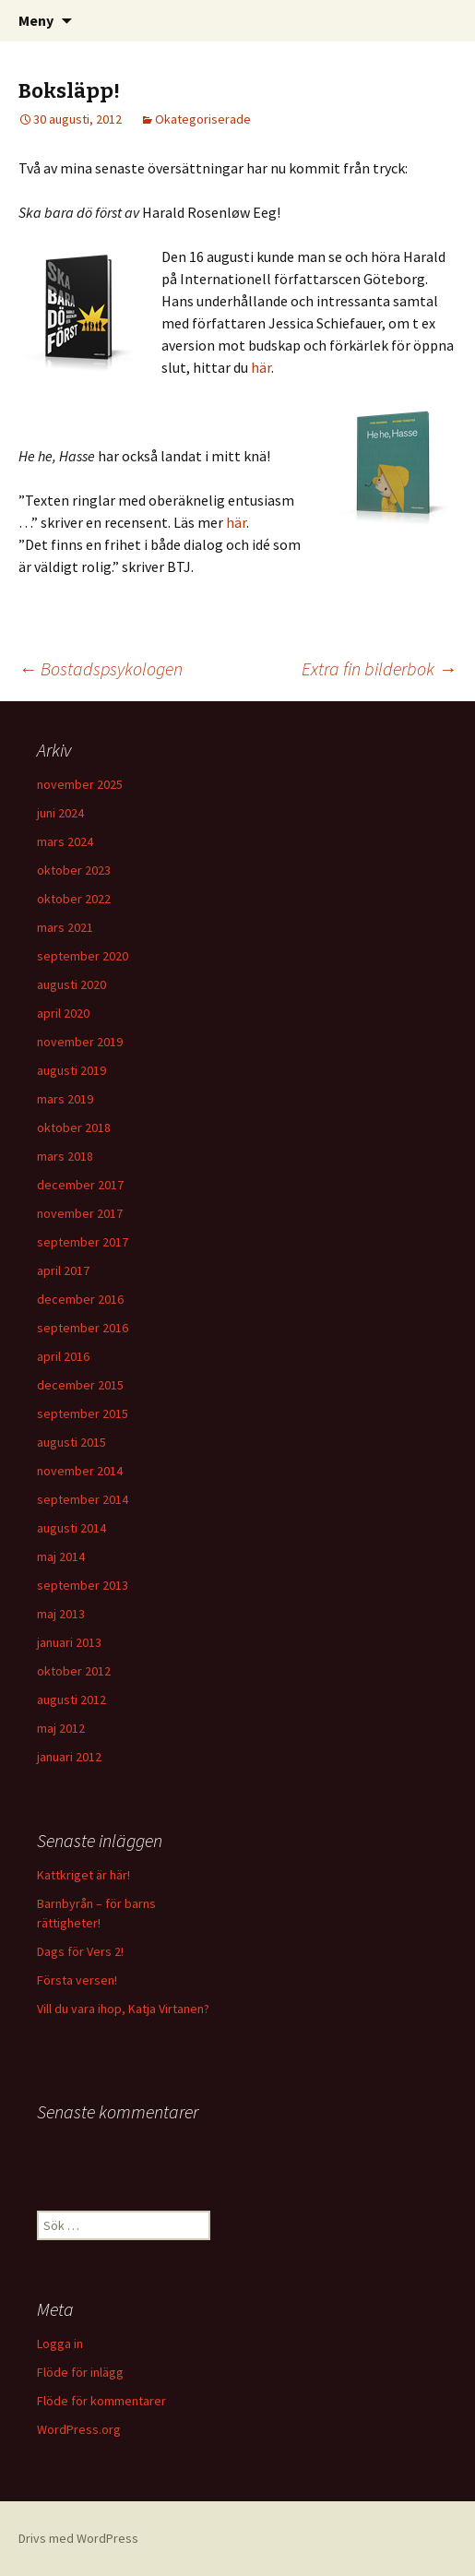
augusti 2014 (71, 1528)
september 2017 (82, 1242)
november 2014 (80, 1470)
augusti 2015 (71, 1442)
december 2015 (80, 1385)
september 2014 (82, 1499)
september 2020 (82, 956)
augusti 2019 (71, 1070)
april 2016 (63, 1356)
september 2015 (82, 1413)
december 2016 (80, 1299)
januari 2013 (69, 1642)
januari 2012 (69, 1756)
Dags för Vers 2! (80, 1951)
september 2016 (82, 1327)
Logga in (60, 2343)
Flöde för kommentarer (101, 2400)
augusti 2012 (71, 1699)
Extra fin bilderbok (379, 668)
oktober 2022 (74, 898)
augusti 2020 (71, 984)
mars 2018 (65, 1156)
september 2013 (82, 1585)
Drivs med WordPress (78, 2538)
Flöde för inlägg (80, 2372)
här (261, 367)
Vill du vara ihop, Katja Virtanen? (123, 2008)
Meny (35, 20)
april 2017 (63, 1270)
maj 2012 (61, 1728)
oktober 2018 (74, 1127)
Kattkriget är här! (83, 1874)
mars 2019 (65, 1099)
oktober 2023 (74, 870)
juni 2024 (60, 813)
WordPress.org (79, 2429)
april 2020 (63, 1013)
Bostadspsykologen (100, 668)
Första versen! (77, 1980)
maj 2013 (61, 1613)
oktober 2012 (74, 1671)
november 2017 (80, 1213)
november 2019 (80, 1041)
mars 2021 (65, 927)
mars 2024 (65, 841)
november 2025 (80, 784)
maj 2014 (61, 1556)
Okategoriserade (203, 119)
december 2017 (80, 1184)
